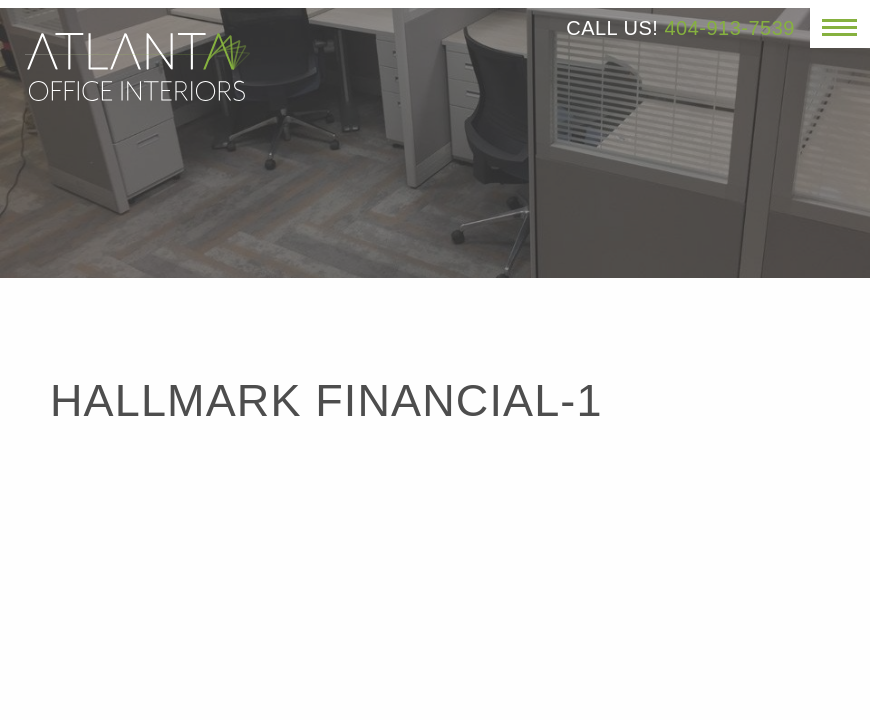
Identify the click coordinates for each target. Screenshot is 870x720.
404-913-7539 (729, 28)
